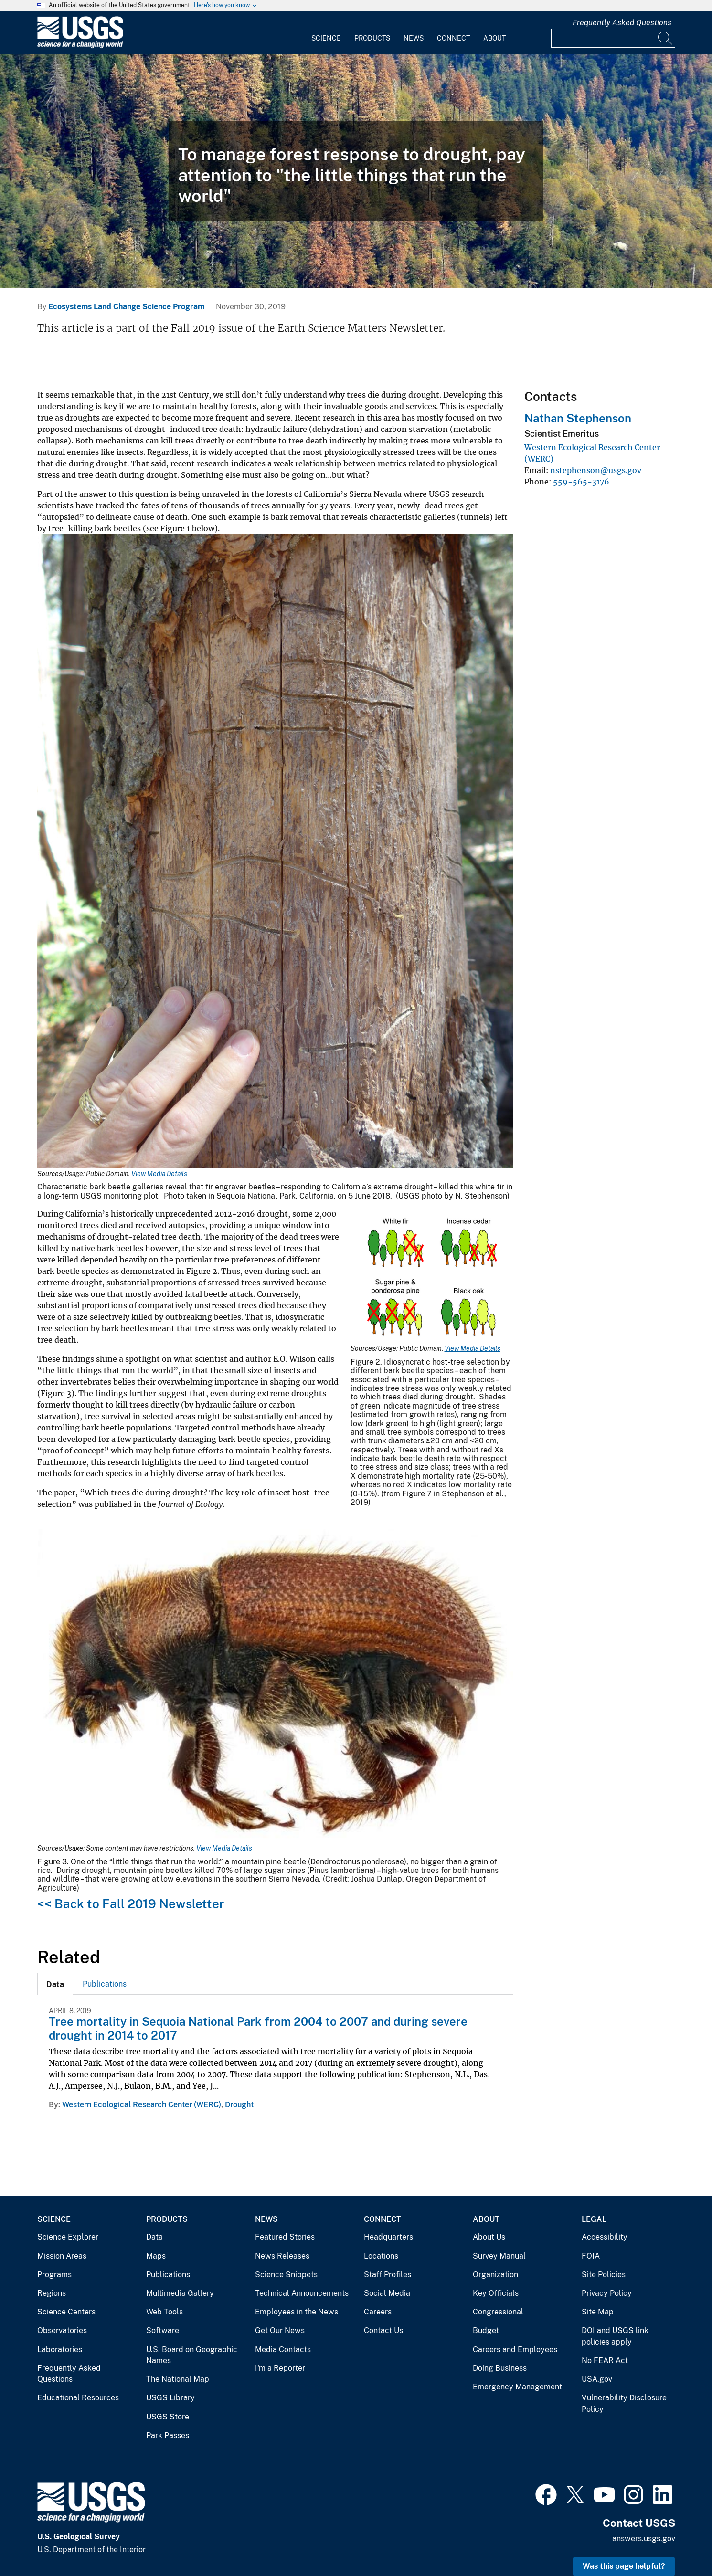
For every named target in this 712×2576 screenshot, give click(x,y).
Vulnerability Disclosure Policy (624, 2403)
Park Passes (167, 2435)
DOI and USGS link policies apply (615, 2336)
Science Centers (66, 2311)
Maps (156, 2256)
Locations (381, 2256)
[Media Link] (275, 852)
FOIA (591, 2256)
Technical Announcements (302, 2293)
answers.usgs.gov (643, 2538)
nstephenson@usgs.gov (595, 470)
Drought (239, 2104)
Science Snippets (286, 2274)
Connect (453, 38)
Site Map (598, 2311)
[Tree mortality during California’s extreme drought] (356, 171)
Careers (378, 2311)
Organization (495, 2274)
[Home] (80, 46)
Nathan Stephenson (577, 418)
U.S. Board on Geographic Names (191, 2355)
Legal (594, 2219)
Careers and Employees (515, 2349)
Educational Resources (78, 2397)
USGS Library (170, 2397)
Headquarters (388, 2236)
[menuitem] (326, 32)
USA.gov (597, 2379)
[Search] (665, 38)
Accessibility (604, 2236)
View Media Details (159, 1174)
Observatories (62, 2330)
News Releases (282, 2256)
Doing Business (500, 2368)
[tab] (55, 1984)
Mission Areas (61, 2256)
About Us (489, 2236)
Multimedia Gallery (180, 2293)
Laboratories (59, 2349)
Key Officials (496, 2293)
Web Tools (164, 2311)
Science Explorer (67, 2236)
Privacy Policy (607, 2293)
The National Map (177, 2379)
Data (154, 2236)
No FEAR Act (605, 2360)
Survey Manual (499, 2256)
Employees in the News (296, 2311)
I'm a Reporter (280, 2368)
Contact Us (383, 2330)
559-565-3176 (581, 481)
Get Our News (280, 2330)
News (414, 38)
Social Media (387, 2293)
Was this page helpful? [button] (624, 2566)
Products (372, 38)
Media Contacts (283, 2349)
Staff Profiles (387, 2274)
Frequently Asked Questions (622, 22)
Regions (51, 2293)
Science (326, 38)
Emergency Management (517, 2386)
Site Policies (604, 2274)
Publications (105, 1983)
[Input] (613, 38)
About (494, 38)
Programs (54, 2274)
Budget (486, 2330)
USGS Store (167, 2416)
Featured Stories (285, 2236)
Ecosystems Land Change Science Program (126, 306)
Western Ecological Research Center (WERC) (141, 2104)
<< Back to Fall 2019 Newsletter (130, 1903)
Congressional (498, 2311)
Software (162, 2330)
